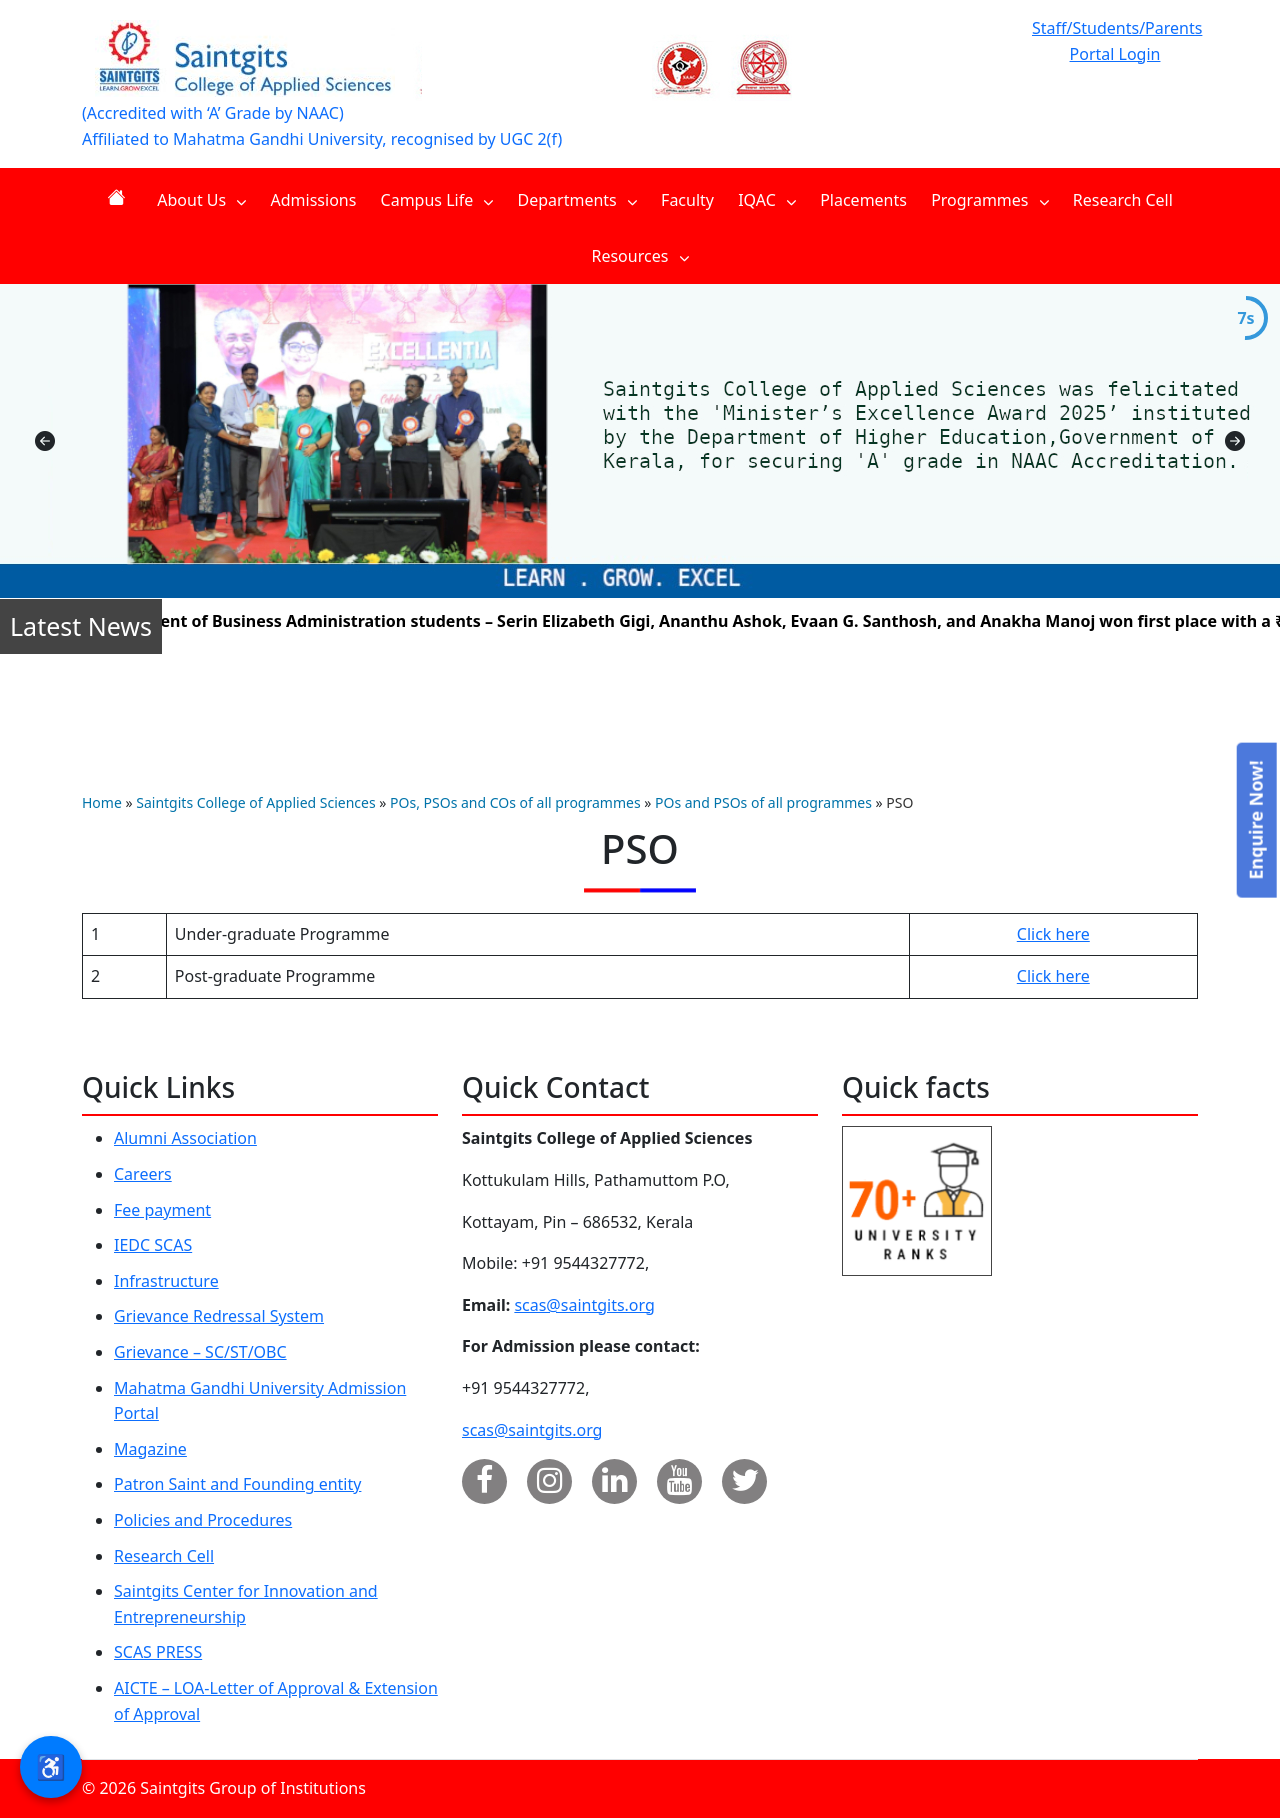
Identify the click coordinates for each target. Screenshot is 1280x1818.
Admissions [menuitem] (314, 200)
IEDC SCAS (153, 1245)
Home (102, 802)
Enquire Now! (1255, 819)
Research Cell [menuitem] (1123, 200)
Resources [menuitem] (639, 256)
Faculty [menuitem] (687, 200)
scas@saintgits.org (584, 1305)
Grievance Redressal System (219, 1316)
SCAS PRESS (158, 1652)
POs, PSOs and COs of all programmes (515, 802)
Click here (1053, 934)
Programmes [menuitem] (990, 200)
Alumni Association (185, 1138)
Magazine (150, 1449)
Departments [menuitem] (577, 200)
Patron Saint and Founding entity (237, 1484)
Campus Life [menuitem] (437, 200)
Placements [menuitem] (863, 200)
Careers (143, 1174)
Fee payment (162, 1210)
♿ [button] (51, 1766)
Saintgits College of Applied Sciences (255, 802)
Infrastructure (166, 1281)
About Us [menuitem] (201, 200)
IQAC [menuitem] (767, 200)
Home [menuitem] (120, 197)
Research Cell (164, 1556)
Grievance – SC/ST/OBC (200, 1352)
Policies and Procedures (203, 1520)
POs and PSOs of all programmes (763, 802)
